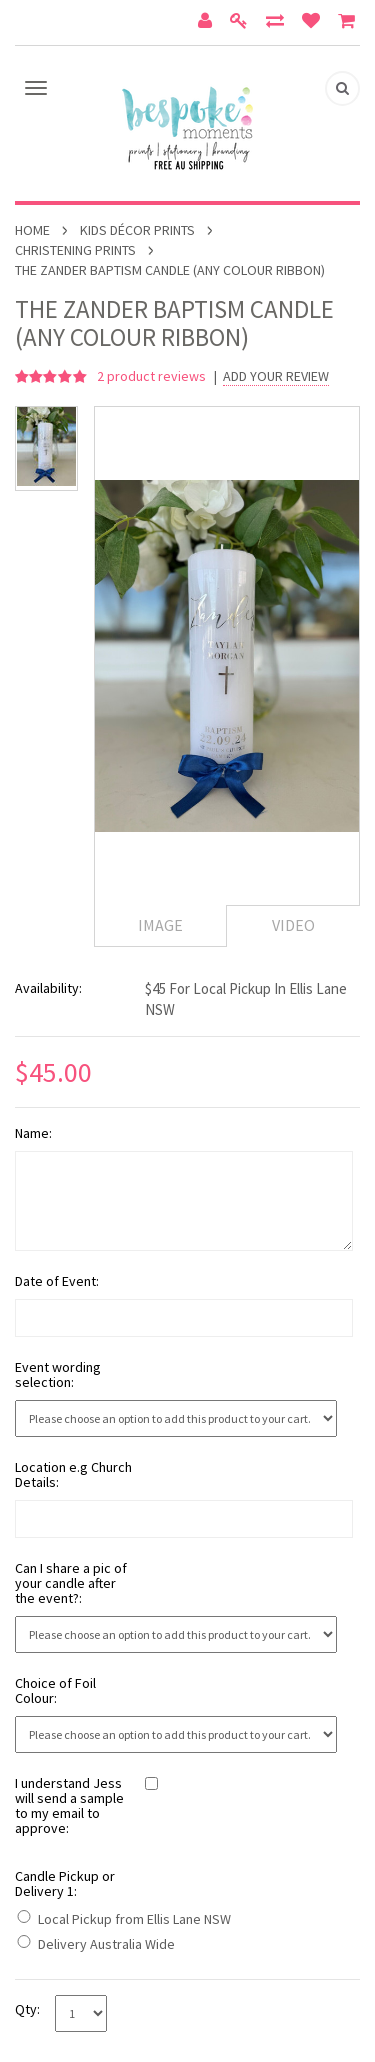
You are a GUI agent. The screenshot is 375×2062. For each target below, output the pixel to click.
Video (293, 925)
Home (32, 230)
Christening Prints (75, 250)
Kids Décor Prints (137, 230)
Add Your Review (276, 376)
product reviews (153, 376)
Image (160, 925)
